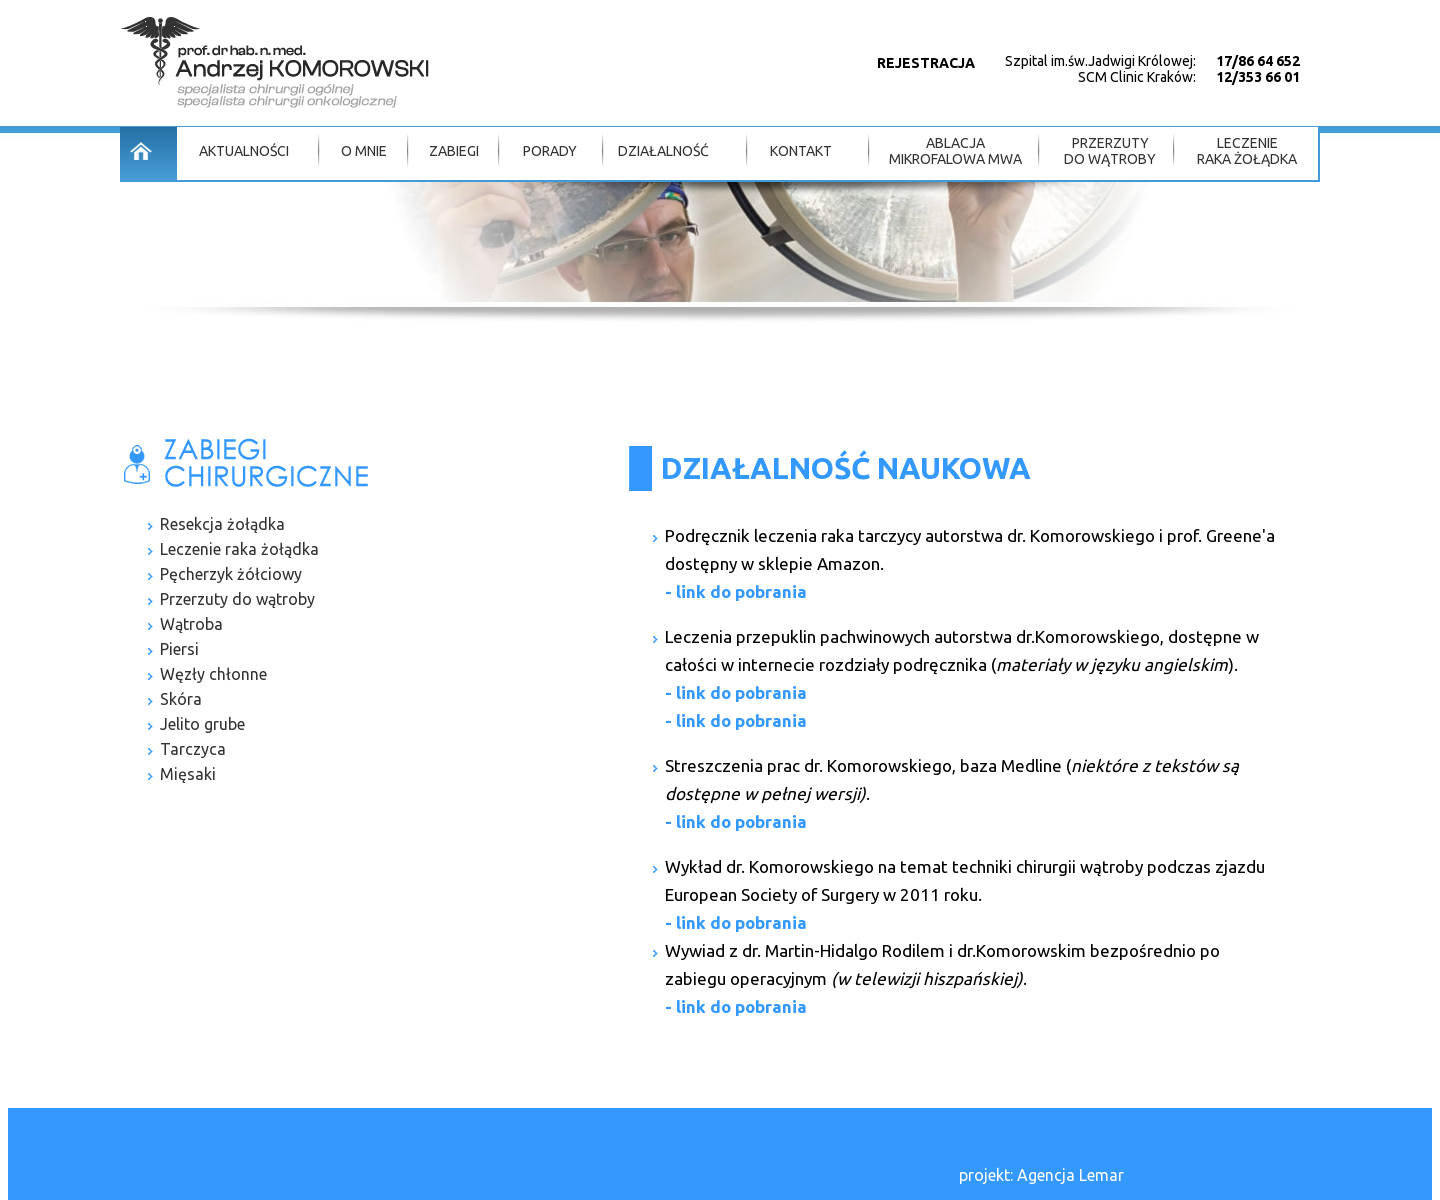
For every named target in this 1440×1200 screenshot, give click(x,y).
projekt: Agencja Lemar (1041, 1175)
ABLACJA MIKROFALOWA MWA (955, 151)
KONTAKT (801, 151)
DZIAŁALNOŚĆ (663, 151)
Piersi (179, 649)
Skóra (181, 699)
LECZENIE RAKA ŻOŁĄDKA (1247, 151)
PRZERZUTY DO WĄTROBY (1110, 151)
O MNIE (364, 151)
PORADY (550, 151)
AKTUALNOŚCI (244, 151)
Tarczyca (193, 749)
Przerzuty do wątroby (237, 599)
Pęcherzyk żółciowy (231, 574)
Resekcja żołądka (222, 524)
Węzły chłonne (213, 674)
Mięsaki (188, 774)
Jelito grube (202, 724)
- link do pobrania (736, 591)
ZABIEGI (454, 151)
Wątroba (191, 624)
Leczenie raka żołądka (239, 549)
